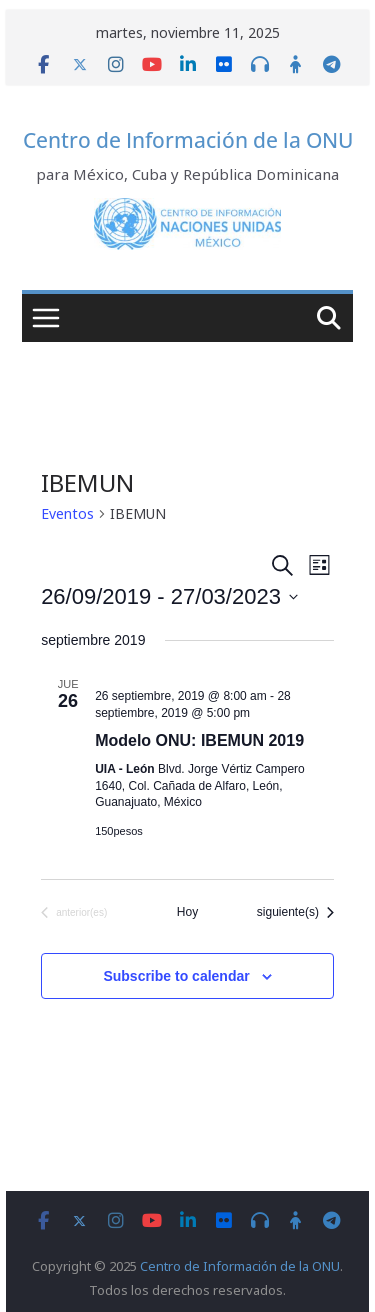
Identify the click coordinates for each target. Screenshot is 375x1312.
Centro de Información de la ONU (188, 140)
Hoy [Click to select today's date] (187, 912)
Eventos (67, 513)
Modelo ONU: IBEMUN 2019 (199, 740)
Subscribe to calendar (176, 976)
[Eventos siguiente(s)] (295, 912)
